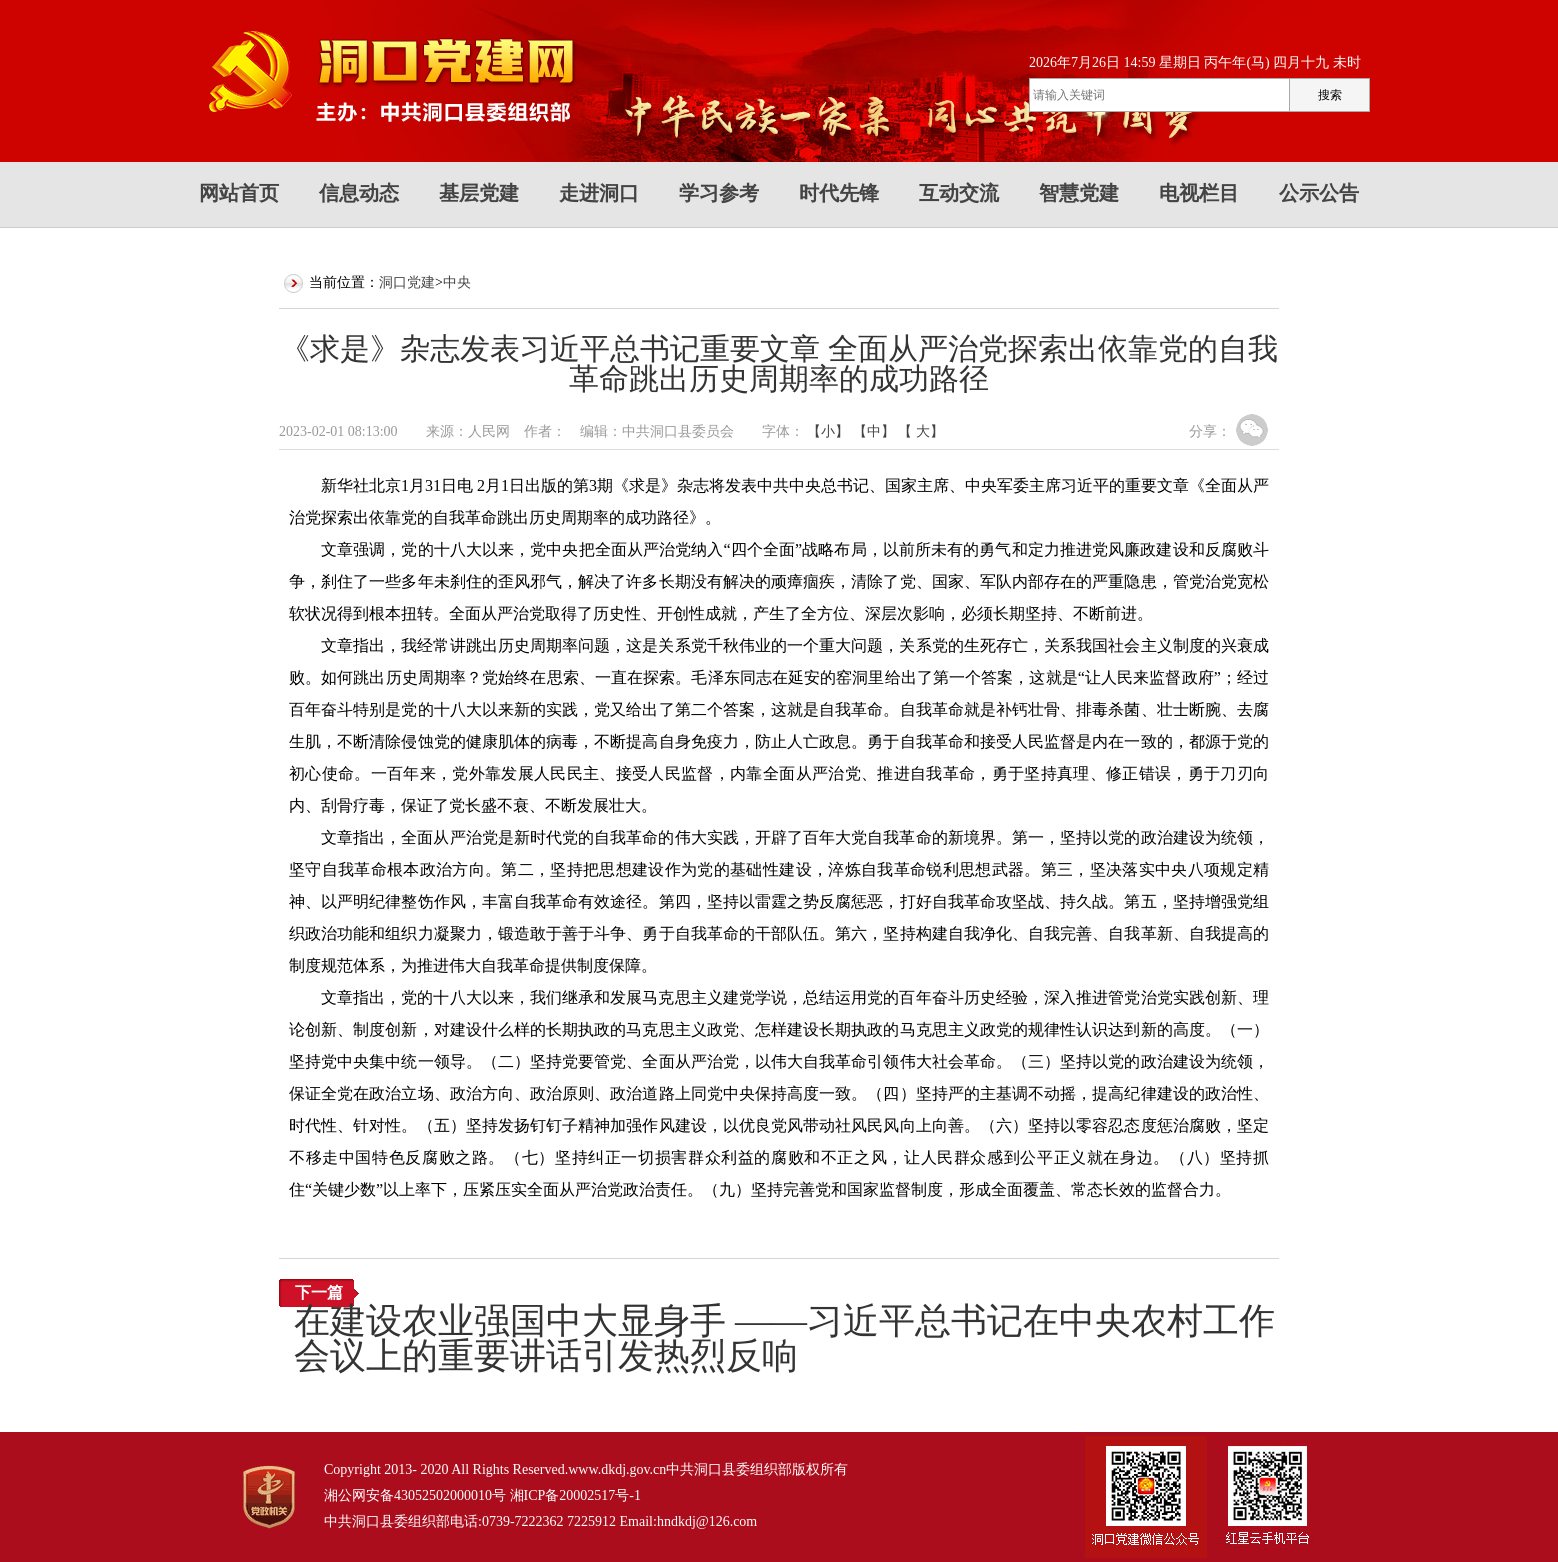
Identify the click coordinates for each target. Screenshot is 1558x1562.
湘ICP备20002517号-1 (575, 1495)
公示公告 (1319, 193)
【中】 (874, 431)
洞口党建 (407, 282)
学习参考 (719, 193)
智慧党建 (1079, 193)
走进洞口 (599, 193)
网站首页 (239, 193)
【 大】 (921, 431)
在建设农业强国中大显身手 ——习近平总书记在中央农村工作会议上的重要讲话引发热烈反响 (784, 1338)
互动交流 (959, 193)
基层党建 (479, 193)
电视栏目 (1199, 193)
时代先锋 (839, 193)
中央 (457, 282)
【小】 (828, 431)
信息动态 (359, 193)
